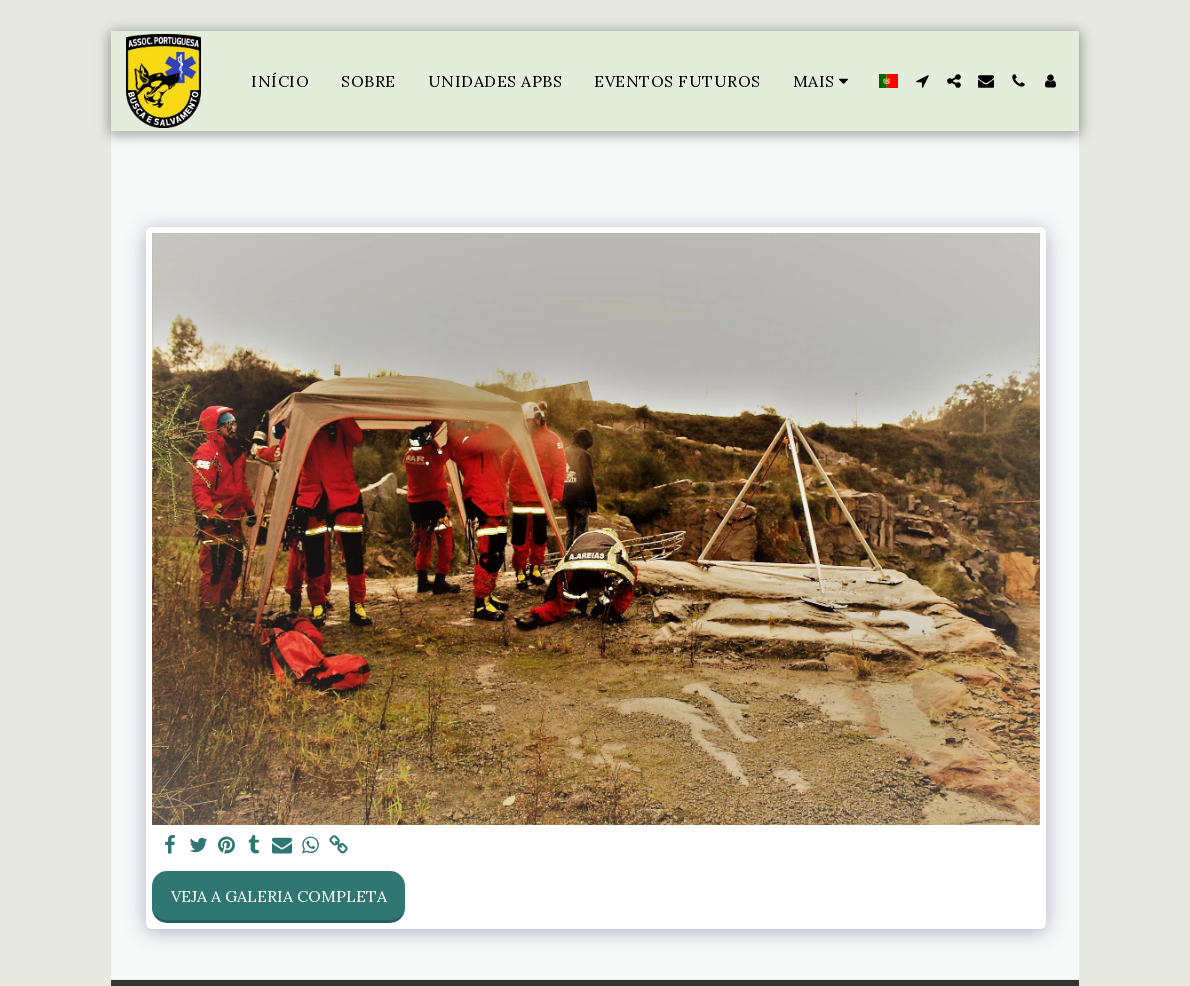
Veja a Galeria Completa (279, 896)
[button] (922, 81)
